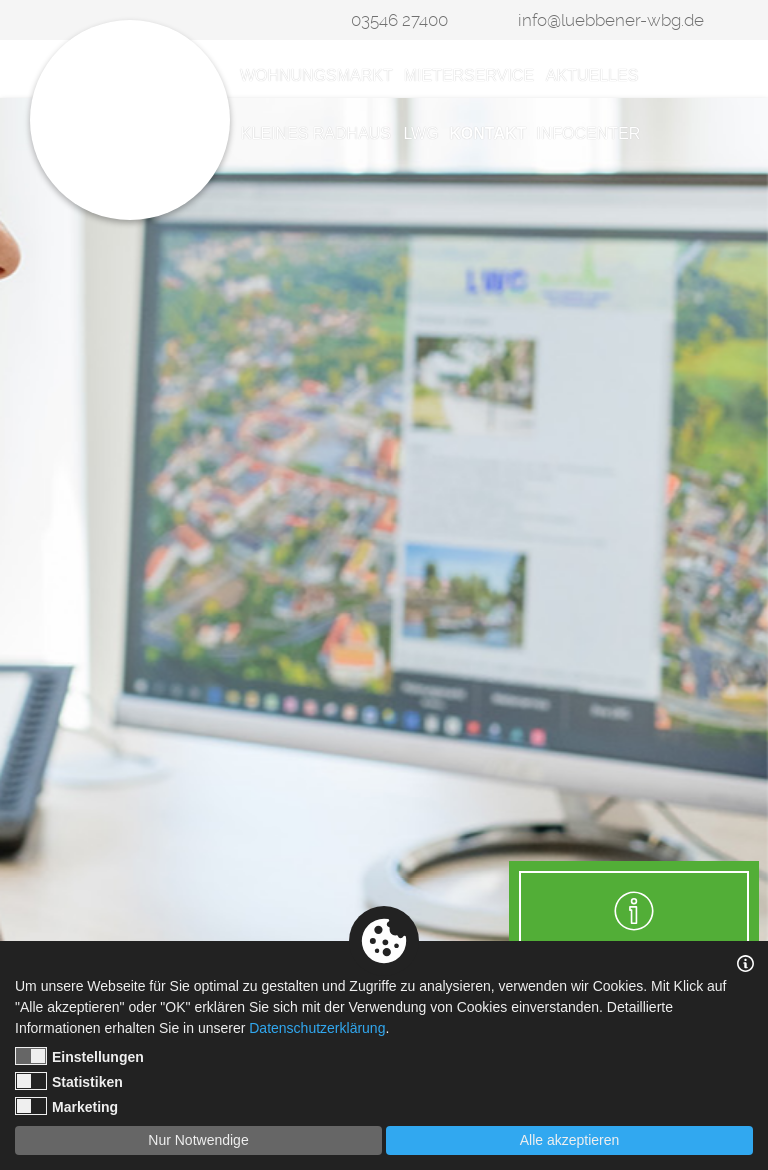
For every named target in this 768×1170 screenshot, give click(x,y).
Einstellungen (79, 1056)
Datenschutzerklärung (317, 1028)
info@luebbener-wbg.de (611, 20)
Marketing (66, 1106)
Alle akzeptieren (570, 1140)
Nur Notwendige (198, 1140)
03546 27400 (399, 20)
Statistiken (69, 1081)
